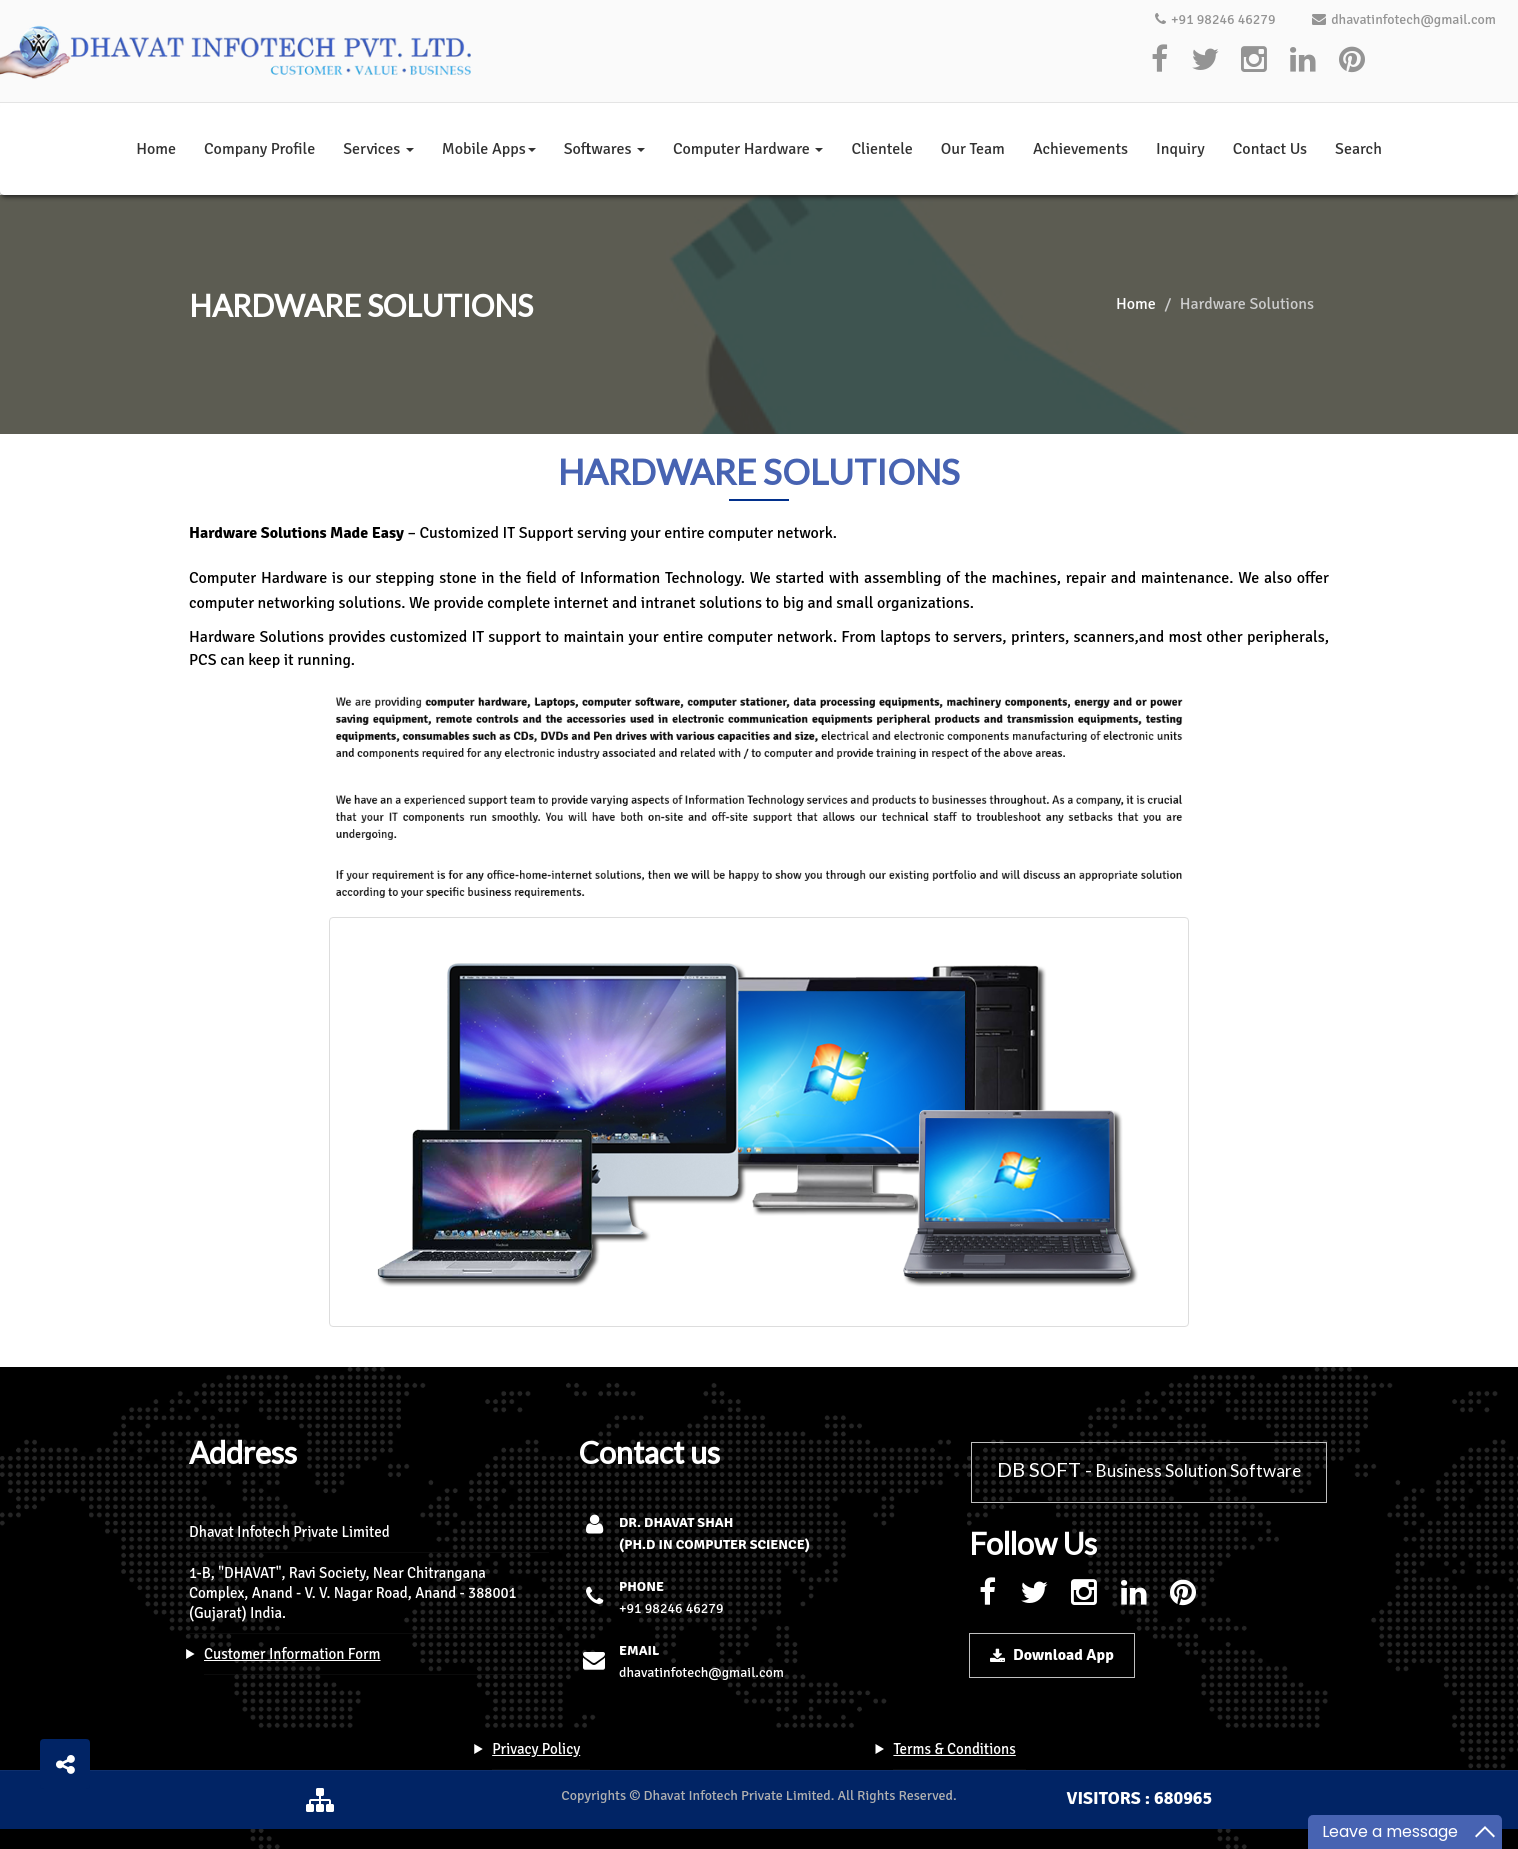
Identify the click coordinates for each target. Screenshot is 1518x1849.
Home (156, 149)
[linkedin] (1303, 60)
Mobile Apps (489, 149)
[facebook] (1160, 60)
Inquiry (1180, 149)
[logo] (239, 51)
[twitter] (1205, 60)
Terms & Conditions (954, 1749)
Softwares (604, 149)
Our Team (973, 149)
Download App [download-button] (1052, 1655)
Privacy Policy (536, 1749)
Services (378, 149)
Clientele (881, 149)
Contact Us (1270, 149)
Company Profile (259, 149)
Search (1358, 149)
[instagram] (1254, 60)
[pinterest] (1352, 60)
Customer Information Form (292, 1654)
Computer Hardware (748, 149)
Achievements (1080, 149)
